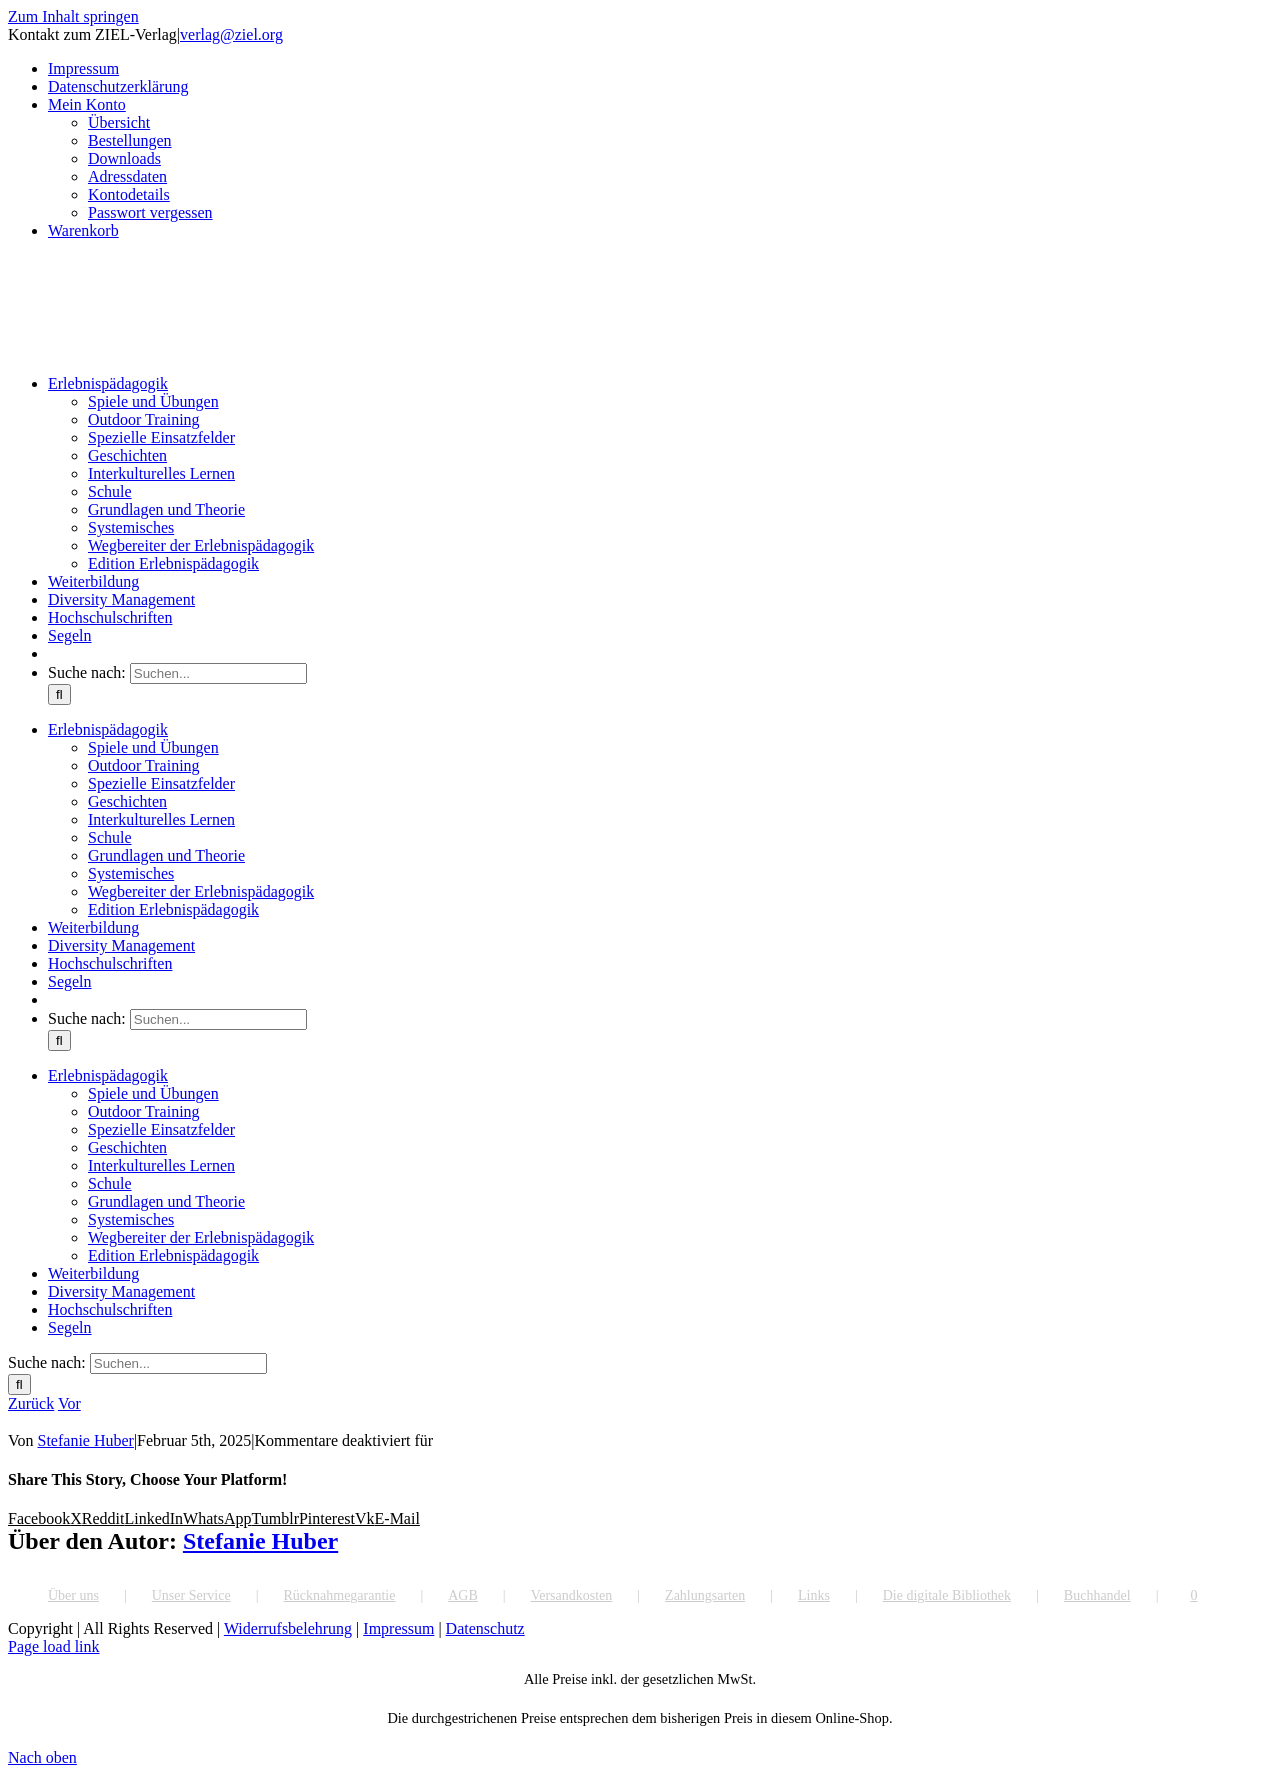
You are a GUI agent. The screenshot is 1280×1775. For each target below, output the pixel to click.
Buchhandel (1097, 1595)
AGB (463, 1595)
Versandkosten (572, 1595)
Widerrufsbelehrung (288, 1628)
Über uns (73, 1595)
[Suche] (59, 694)
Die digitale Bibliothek (947, 1595)
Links (814, 1595)
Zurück (31, 1403)
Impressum (398, 1628)
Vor (69, 1403)
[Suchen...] (218, 673)
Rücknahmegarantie (339, 1595)
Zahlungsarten (705, 1595)
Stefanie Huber (86, 1440)
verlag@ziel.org (231, 34)
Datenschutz (485, 1628)
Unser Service (191, 1595)
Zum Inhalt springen (73, 16)
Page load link (54, 1646)
